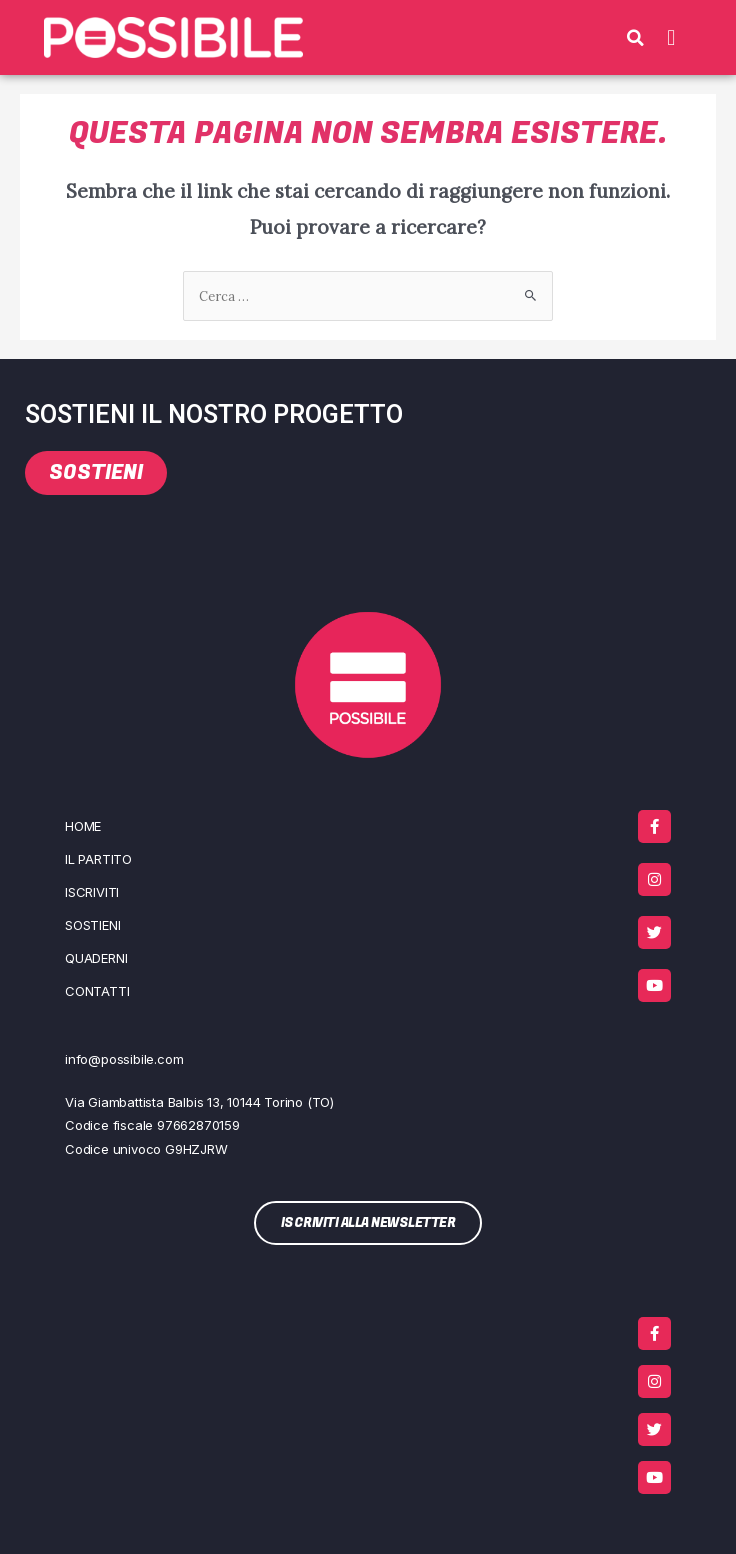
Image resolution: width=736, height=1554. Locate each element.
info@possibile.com (124, 1059)
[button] (636, 38)
